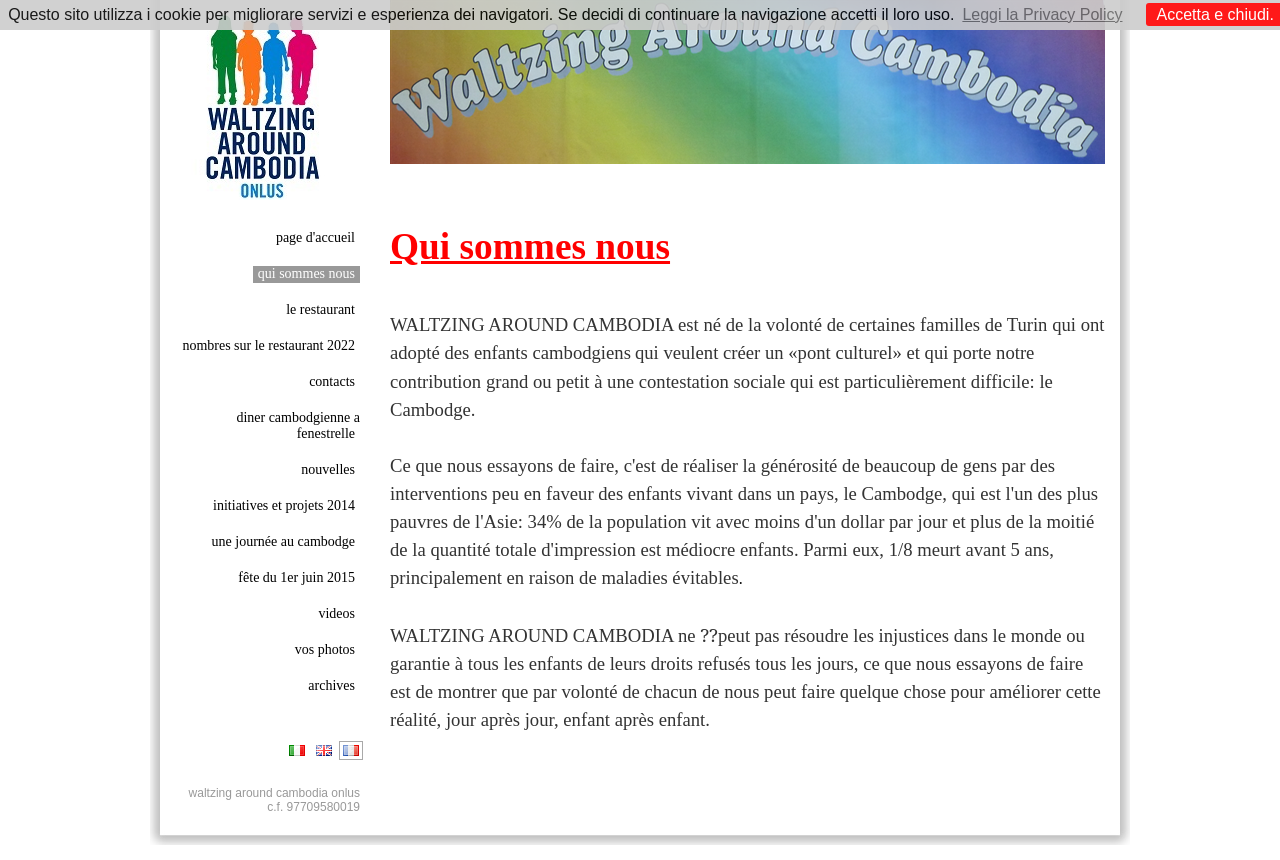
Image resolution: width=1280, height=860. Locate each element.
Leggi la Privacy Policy (1042, 14)
